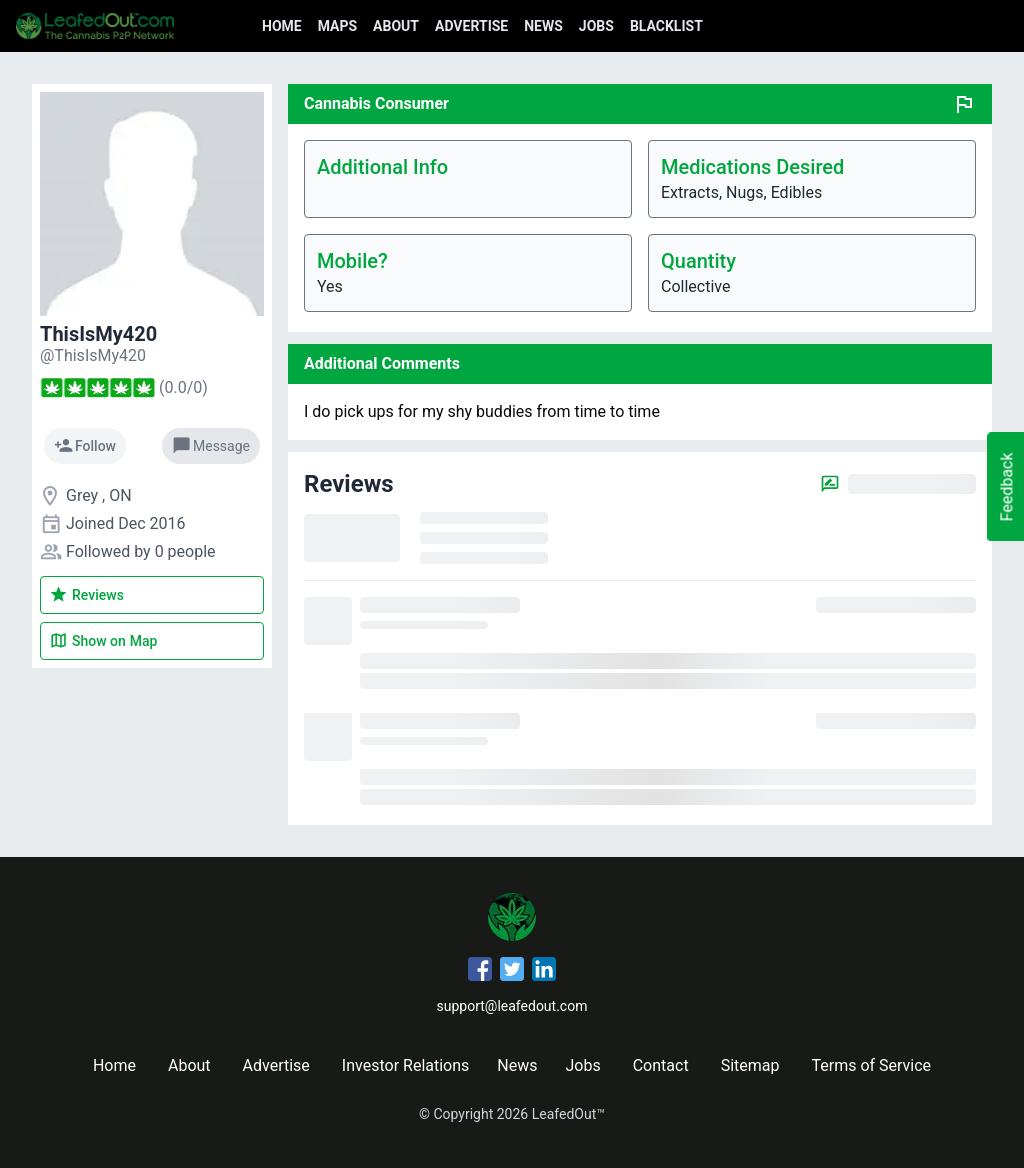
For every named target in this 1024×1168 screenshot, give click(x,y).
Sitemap (750, 1065)
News (543, 26)
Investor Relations (405, 1065)
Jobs (596, 26)
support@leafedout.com (512, 1006)
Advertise (471, 26)
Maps (337, 26)
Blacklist (666, 26)
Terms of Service (871, 1065)
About (396, 26)
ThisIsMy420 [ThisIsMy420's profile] (98, 334)
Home (282, 26)
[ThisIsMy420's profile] (93, 355)
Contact (661, 1065)
